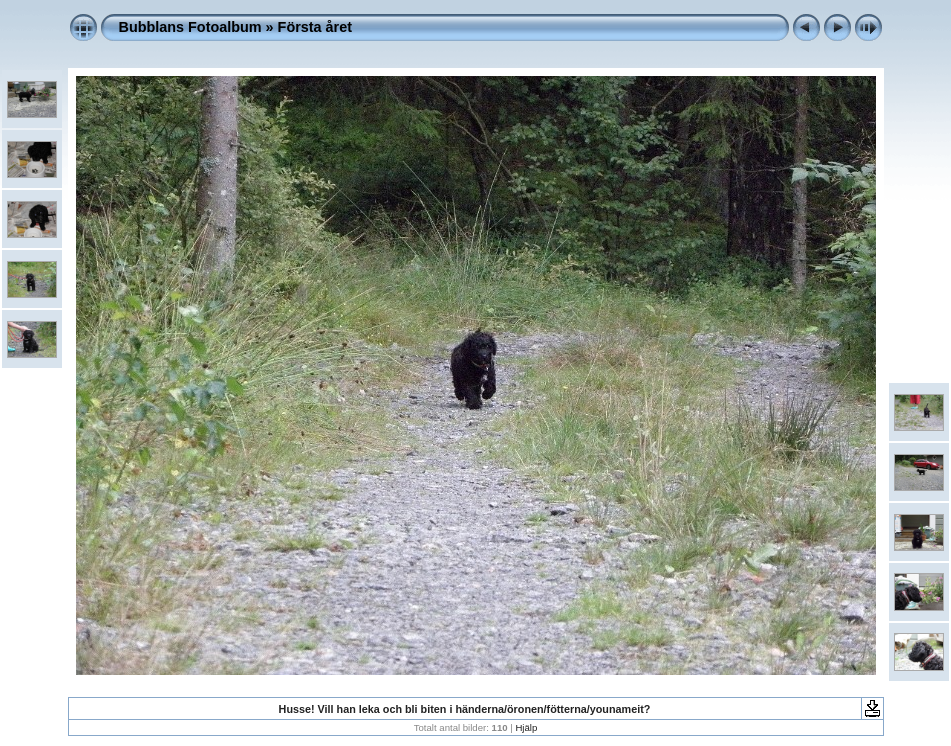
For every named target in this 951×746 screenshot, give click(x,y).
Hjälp (526, 727)
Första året (315, 27)
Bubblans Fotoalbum (190, 27)
